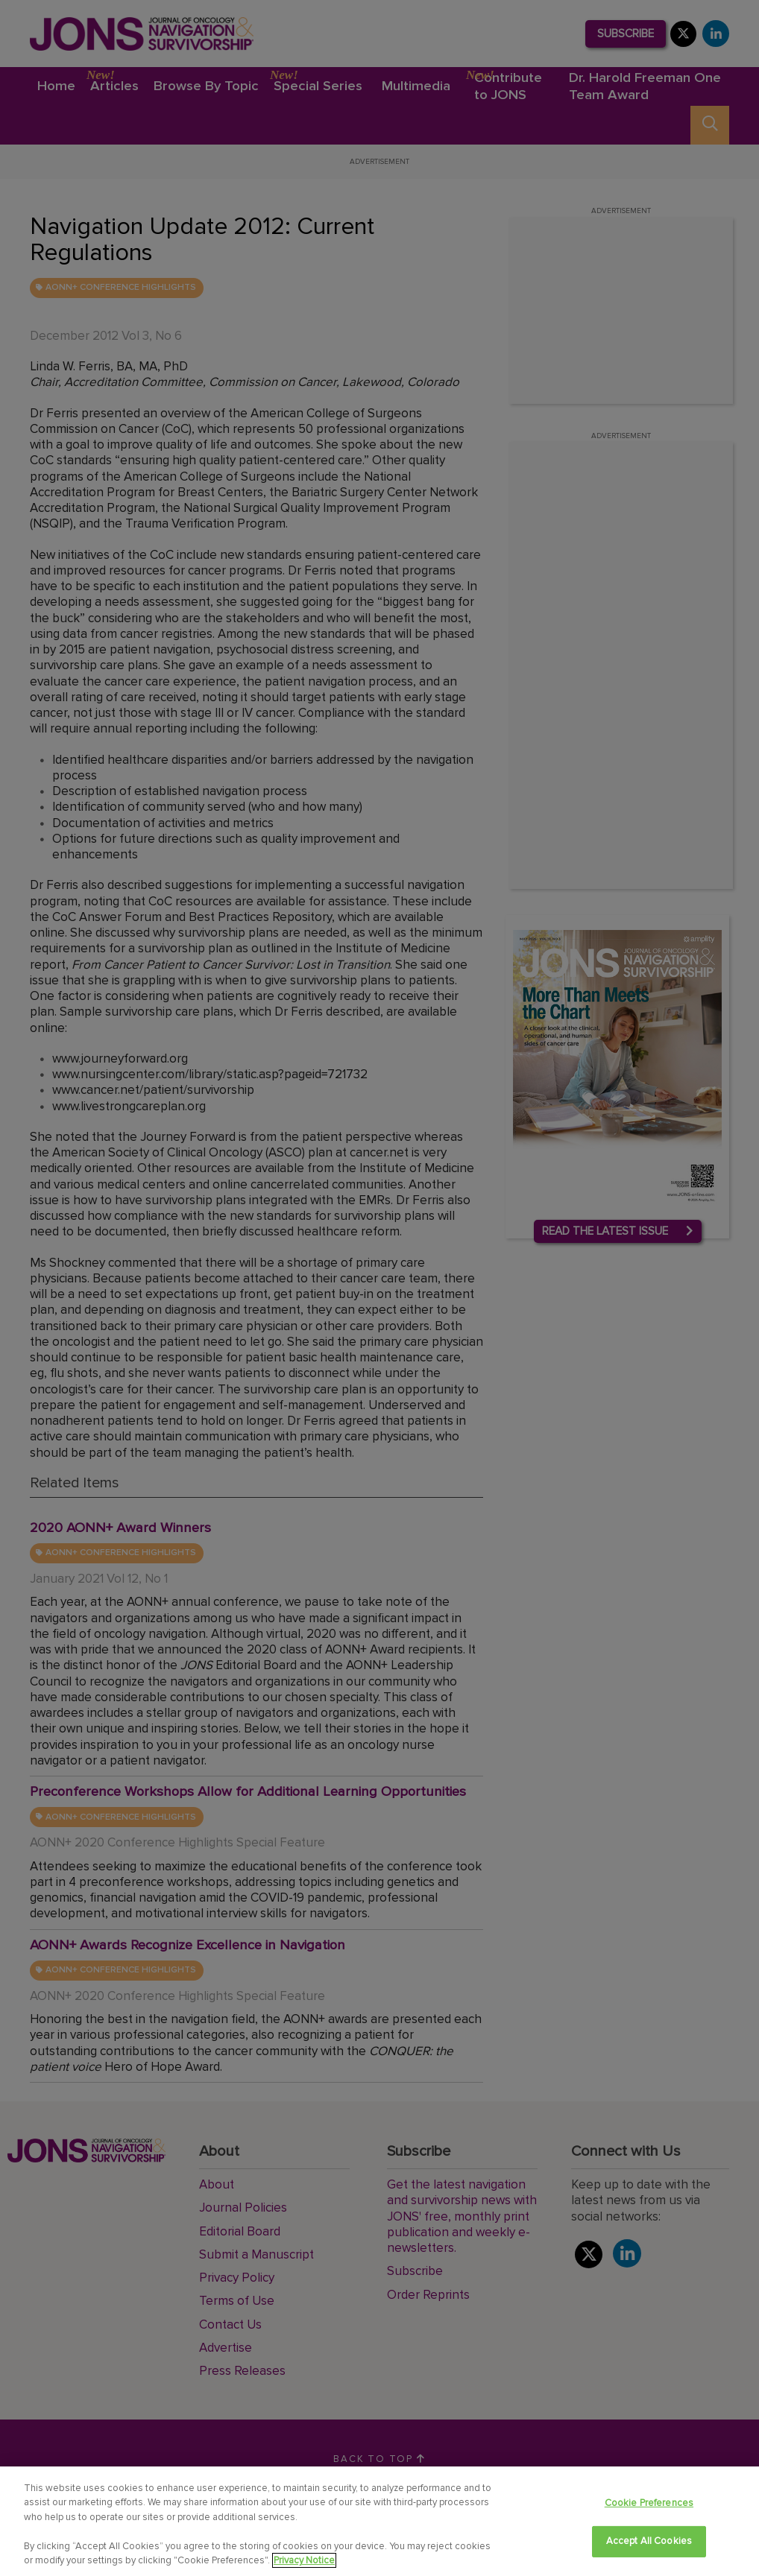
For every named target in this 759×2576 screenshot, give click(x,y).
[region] (379, 2521)
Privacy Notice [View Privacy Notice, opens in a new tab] (304, 2560)
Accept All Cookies (649, 2541)
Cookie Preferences (649, 2503)
